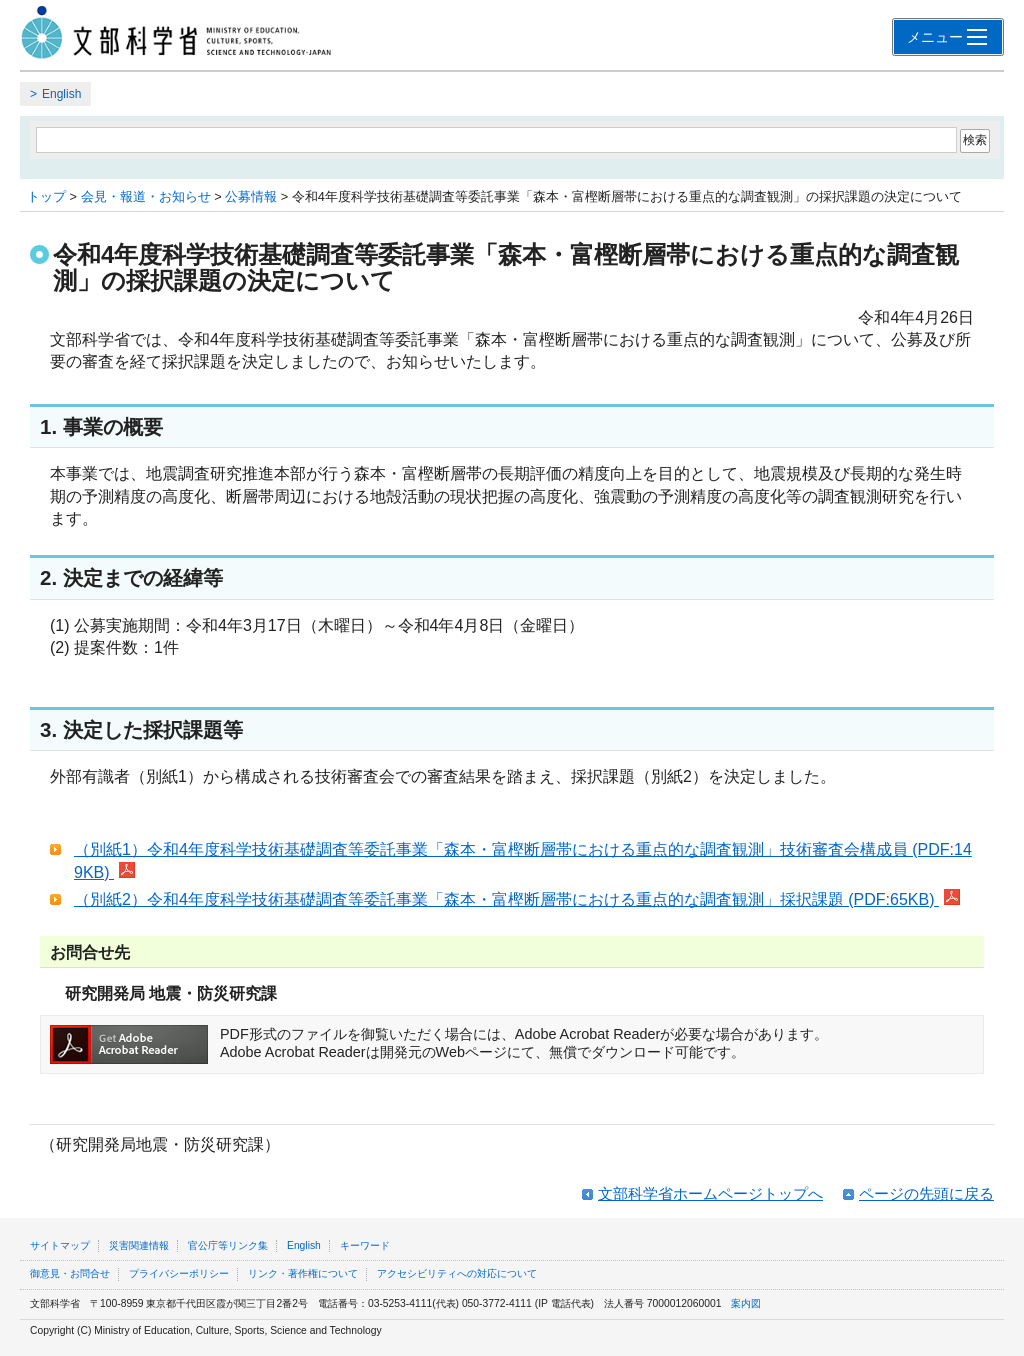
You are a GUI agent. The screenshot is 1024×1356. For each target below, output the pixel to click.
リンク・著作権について (303, 1273)
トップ (46, 196)
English (61, 94)
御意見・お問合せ (70, 1273)
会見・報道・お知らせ (146, 196)
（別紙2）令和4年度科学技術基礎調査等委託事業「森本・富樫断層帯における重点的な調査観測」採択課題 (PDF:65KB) (517, 899)
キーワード (365, 1245)
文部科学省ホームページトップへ (710, 1193)
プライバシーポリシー (179, 1273)
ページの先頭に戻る (926, 1193)
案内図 (746, 1303)
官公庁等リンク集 (228, 1245)
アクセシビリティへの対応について (457, 1273)
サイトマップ (60, 1245)
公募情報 (251, 196)
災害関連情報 (139, 1245)
